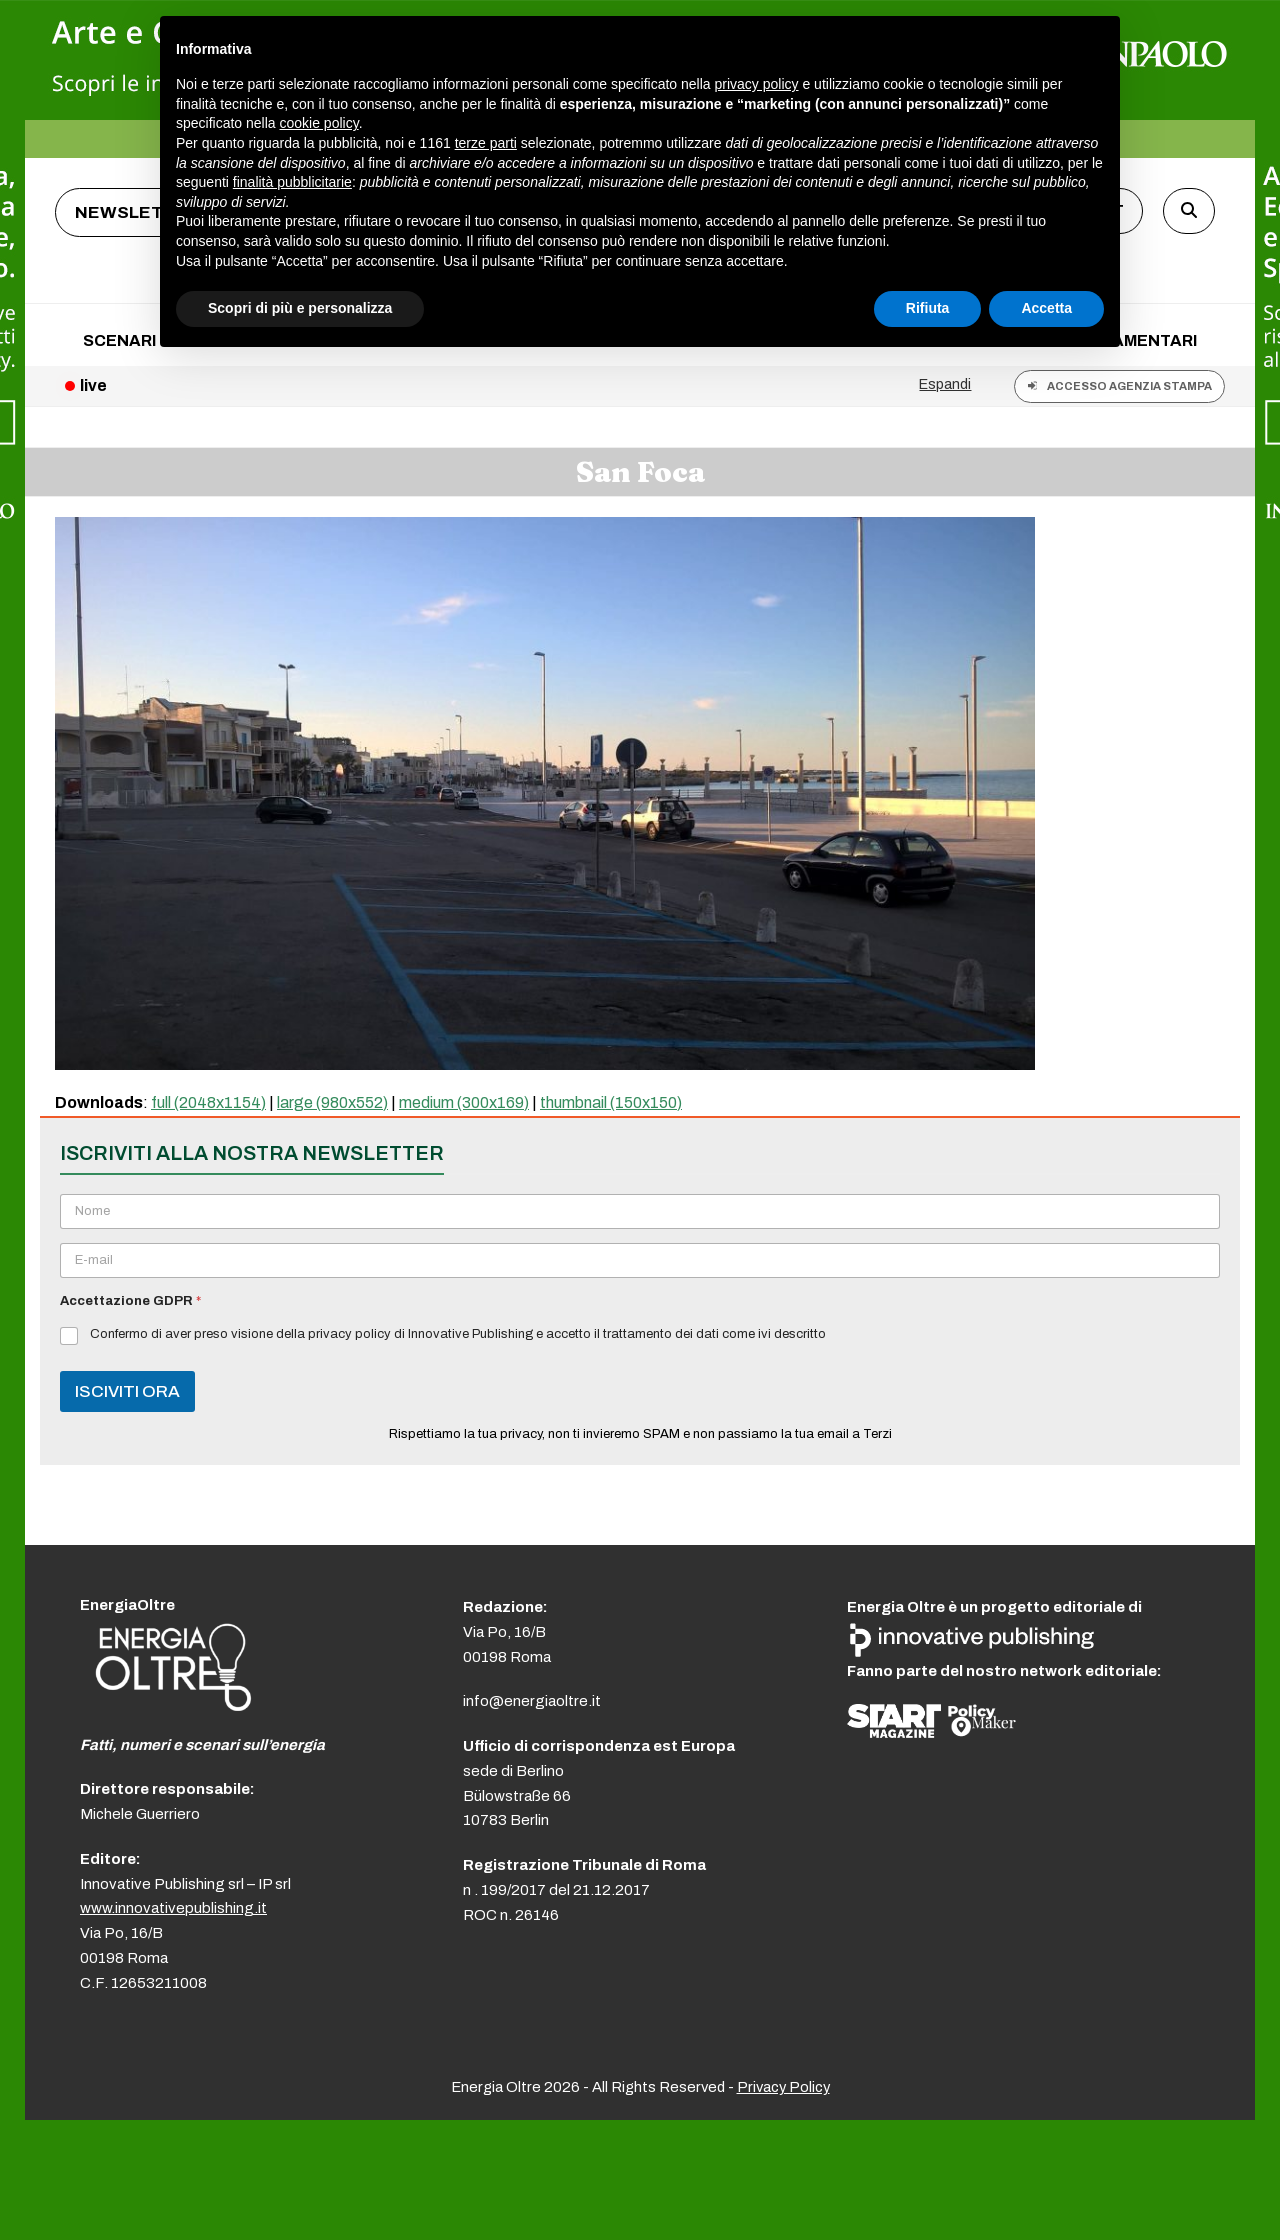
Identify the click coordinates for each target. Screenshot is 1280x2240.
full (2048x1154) (208, 1102)
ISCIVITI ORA (127, 1391)
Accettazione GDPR (130, 1301)
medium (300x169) (464, 1102)
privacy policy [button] (757, 84)
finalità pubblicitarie (292, 182)
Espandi (945, 384)
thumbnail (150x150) (611, 1102)
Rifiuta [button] (928, 308)
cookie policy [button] (319, 123)
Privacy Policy (783, 2087)
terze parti (486, 143)
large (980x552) (332, 1102)
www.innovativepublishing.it (173, 1908)
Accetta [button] (1046, 308)
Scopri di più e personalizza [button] (300, 308)
